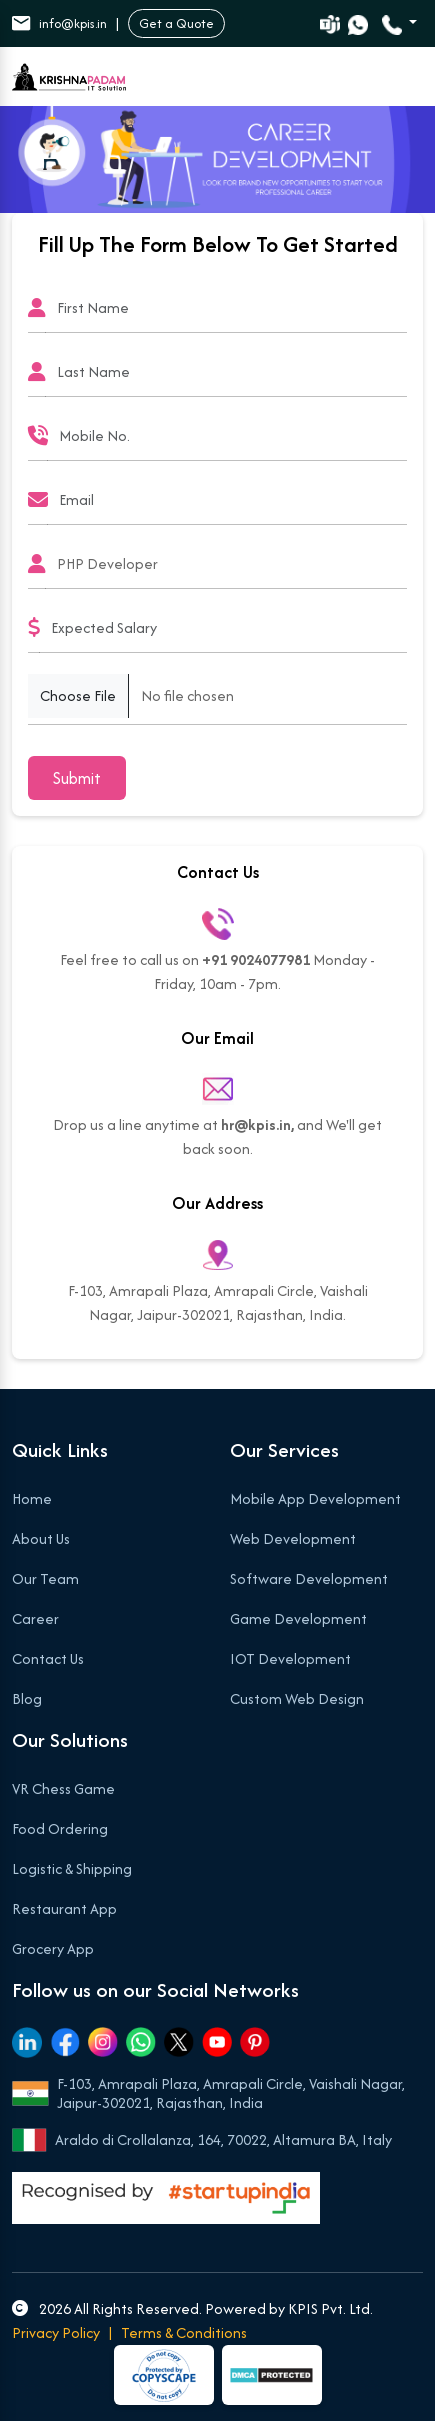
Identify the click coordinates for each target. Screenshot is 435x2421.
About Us (41, 1538)
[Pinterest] (255, 2042)
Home (32, 1498)
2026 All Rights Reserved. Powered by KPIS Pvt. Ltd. (192, 2308)
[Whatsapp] (141, 2042)
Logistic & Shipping (72, 1868)
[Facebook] (65, 2042)
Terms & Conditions (184, 2332)
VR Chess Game (63, 1788)
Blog (27, 1698)
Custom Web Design (297, 1698)
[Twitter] (179, 2042)
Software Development (309, 1578)
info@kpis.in (59, 23)
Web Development (293, 1538)
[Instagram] (103, 2042)
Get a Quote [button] (176, 23)
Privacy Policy (56, 2332)
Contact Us (48, 1658)
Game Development (298, 1618)
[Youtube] (217, 2042)
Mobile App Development (315, 1498)
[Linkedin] (27, 2042)
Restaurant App (64, 1908)
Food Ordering (60, 1828)
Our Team (45, 1578)
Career (35, 1618)
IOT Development (290, 1658)
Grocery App (53, 1948)
